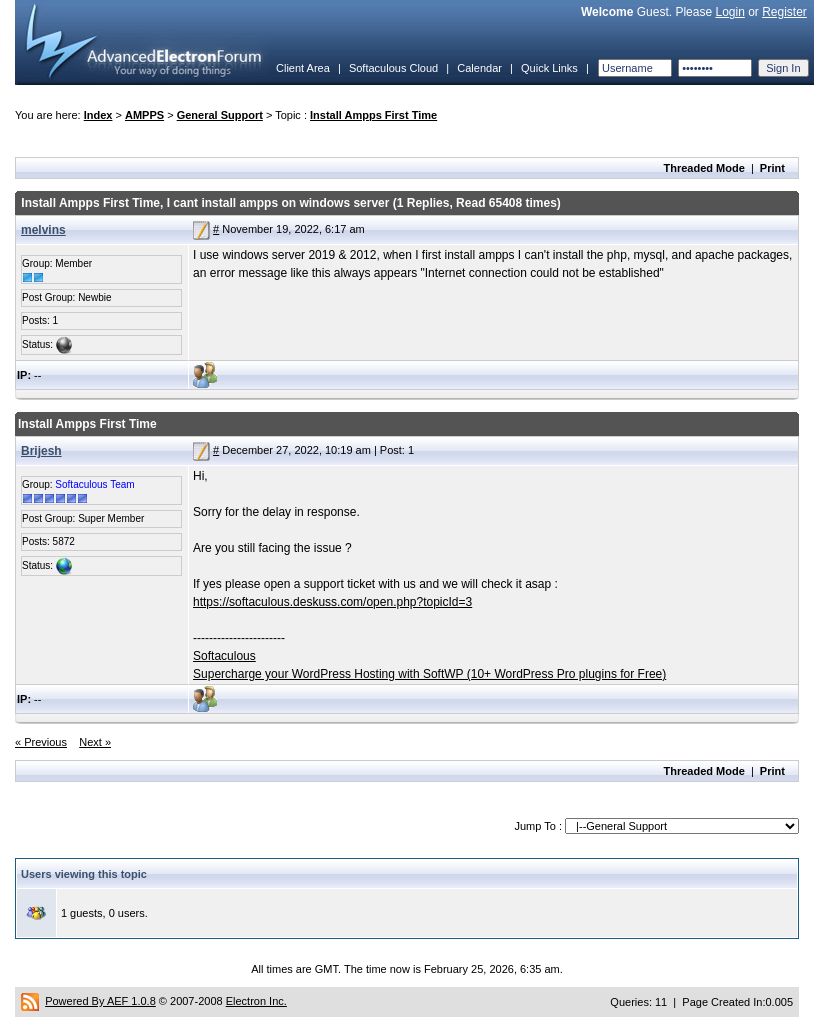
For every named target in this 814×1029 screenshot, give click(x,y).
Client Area (303, 68)
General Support (220, 115)
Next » (95, 742)
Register (784, 12)
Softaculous (224, 656)
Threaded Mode (704, 168)
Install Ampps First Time (373, 115)
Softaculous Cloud (393, 68)
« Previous (41, 742)
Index (98, 115)
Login (729, 12)
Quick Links (549, 68)
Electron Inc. (256, 1001)
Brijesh (41, 451)
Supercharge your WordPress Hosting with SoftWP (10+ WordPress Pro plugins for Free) (429, 674)
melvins (43, 230)
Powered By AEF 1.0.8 (100, 1001)
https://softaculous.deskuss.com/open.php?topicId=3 (332, 602)
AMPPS (144, 115)
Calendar (479, 68)
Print (772, 168)
